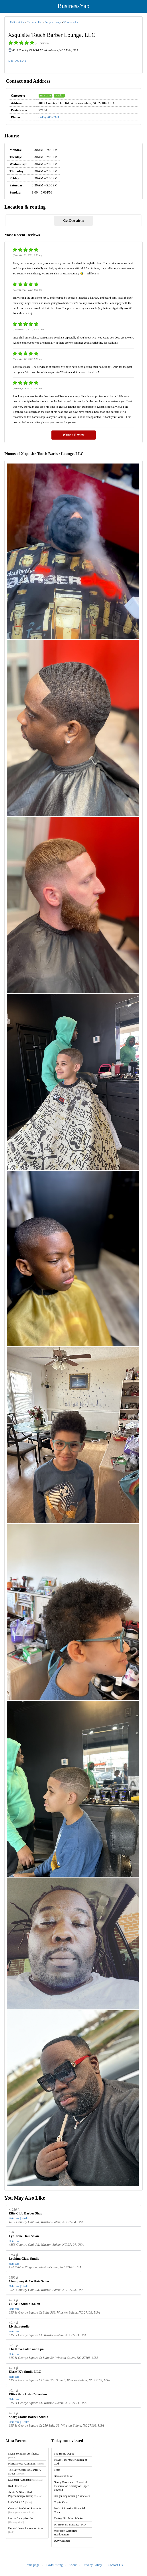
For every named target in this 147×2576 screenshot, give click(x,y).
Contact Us (115, 2565)
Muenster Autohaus (25, 2479)
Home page (32, 2565)
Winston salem (71, 22)
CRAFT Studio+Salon (24, 2304)
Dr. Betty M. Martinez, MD (70, 2524)
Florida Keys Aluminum (26, 2463)
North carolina (34, 22)
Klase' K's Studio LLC (25, 2371)
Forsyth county (53, 22)
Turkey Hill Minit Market (69, 2518)
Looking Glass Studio (24, 2258)
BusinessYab (73, 5)
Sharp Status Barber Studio (28, 2417)
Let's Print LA (20, 2502)
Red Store (17, 2486)
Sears (57, 2469)
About (72, 2565)
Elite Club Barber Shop (25, 2213)
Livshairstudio (19, 2326)
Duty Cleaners (62, 2540)
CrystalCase (61, 2502)
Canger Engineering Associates (72, 2496)
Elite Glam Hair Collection (28, 2394)
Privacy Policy (92, 2565)
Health (59, 95)
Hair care (45, 95)
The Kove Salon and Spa (26, 2349)
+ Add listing (54, 2565)
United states (17, 22)
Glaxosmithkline (63, 2476)
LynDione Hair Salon (24, 2236)
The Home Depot (64, 2453)
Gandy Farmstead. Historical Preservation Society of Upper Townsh (71, 2485)
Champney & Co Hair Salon (29, 2281)
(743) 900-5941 (17, 60)
